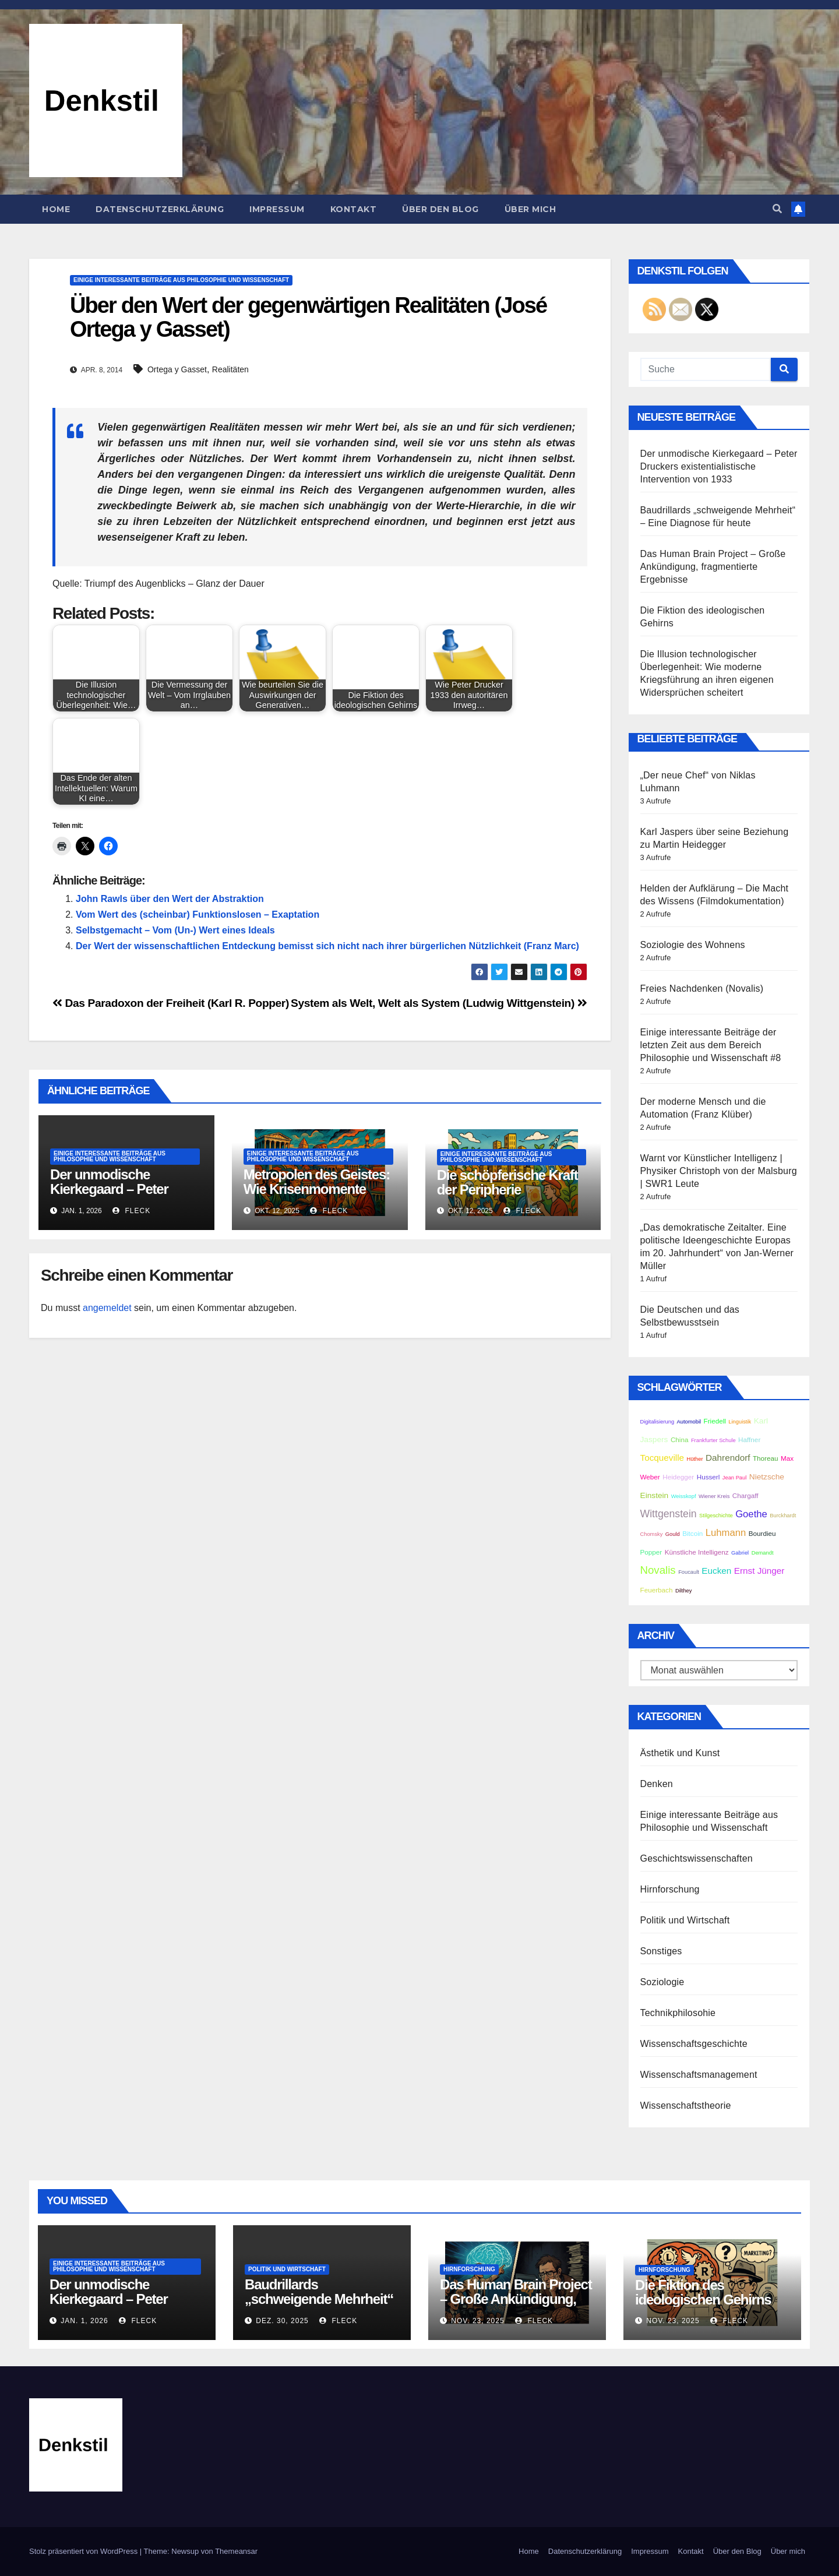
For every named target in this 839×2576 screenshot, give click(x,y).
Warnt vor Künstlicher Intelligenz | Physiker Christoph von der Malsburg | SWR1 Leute (718, 1171)
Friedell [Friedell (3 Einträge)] (714, 1421)
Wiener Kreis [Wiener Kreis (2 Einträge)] (714, 1496)
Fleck (131, 1211)
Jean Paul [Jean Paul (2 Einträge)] (734, 1478)
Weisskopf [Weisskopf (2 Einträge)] (683, 1496)
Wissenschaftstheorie (685, 2105)
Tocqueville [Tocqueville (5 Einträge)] (662, 1458)
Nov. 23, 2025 (477, 2321)
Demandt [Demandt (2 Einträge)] (763, 1553)
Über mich (530, 209)
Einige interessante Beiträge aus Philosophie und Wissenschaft (181, 280)
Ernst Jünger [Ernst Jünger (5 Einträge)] (759, 1571)
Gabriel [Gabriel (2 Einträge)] (740, 1553)
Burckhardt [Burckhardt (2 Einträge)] (783, 1515)
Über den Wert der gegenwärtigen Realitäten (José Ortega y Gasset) (308, 317)
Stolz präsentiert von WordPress (84, 2551)
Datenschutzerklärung (160, 209)
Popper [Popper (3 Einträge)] (651, 1552)
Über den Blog (440, 209)
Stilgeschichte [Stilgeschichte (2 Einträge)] (716, 1515)
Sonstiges (661, 1951)
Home (56, 209)
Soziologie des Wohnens (692, 945)
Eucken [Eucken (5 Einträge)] (716, 1571)
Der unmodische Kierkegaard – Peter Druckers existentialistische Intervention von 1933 (719, 466)
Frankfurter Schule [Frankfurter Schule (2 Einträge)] (713, 1440)
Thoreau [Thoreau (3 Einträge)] (765, 1458)
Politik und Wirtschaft (685, 1920)
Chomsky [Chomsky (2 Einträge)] (651, 1534)
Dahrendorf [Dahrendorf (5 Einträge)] (728, 1458)
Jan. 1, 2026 (84, 2321)
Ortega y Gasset (177, 369)
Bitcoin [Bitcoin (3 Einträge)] (692, 1533)
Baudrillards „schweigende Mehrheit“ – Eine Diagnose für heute (322, 2299)
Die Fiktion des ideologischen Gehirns (703, 2292)
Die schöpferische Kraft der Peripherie (507, 1182)
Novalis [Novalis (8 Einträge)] (658, 1570)
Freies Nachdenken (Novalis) (702, 988)
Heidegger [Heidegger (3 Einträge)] (678, 1477)
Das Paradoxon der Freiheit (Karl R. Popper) (170, 1003)
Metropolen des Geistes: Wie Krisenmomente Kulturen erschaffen (317, 1189)
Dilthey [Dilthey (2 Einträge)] (683, 1591)
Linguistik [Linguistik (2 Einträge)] (739, 1422)
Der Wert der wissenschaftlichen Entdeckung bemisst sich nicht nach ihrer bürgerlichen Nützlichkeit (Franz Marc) (327, 946)
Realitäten (230, 369)
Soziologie (662, 1982)
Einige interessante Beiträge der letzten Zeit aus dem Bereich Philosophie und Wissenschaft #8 (710, 1045)
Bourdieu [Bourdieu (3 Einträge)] (762, 1533)
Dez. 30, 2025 (282, 2321)
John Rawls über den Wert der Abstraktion (170, 899)
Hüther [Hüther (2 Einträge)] (695, 1459)
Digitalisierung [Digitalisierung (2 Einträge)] (657, 1422)
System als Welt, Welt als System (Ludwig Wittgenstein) (439, 1003)
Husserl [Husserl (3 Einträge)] (708, 1477)
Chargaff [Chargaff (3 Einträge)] (745, 1495)
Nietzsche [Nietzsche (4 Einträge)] (766, 1476)
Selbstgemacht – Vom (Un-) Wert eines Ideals (175, 930)
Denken (656, 1784)
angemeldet (107, 1308)
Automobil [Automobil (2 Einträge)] (689, 1422)
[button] (777, 209)
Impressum (277, 209)
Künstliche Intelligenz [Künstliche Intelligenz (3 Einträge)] (697, 1552)
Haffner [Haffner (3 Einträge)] (749, 1439)
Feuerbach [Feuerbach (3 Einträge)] (656, 1590)
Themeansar (236, 2551)
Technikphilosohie (678, 2013)
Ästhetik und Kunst (680, 1753)
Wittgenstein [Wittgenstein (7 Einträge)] (668, 1514)
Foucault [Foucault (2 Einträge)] (688, 1572)
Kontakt (353, 209)
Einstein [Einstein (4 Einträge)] (654, 1495)
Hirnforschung (670, 1889)
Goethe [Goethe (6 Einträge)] (751, 1514)
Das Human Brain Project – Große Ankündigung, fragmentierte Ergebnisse (713, 566)
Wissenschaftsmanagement (698, 2075)
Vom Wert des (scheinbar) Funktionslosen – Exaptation (197, 914)
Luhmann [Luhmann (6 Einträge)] (726, 1532)
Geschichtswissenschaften (696, 1858)
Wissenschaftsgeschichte (694, 2044)
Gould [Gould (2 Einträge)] (672, 1534)
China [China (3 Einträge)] (680, 1439)
